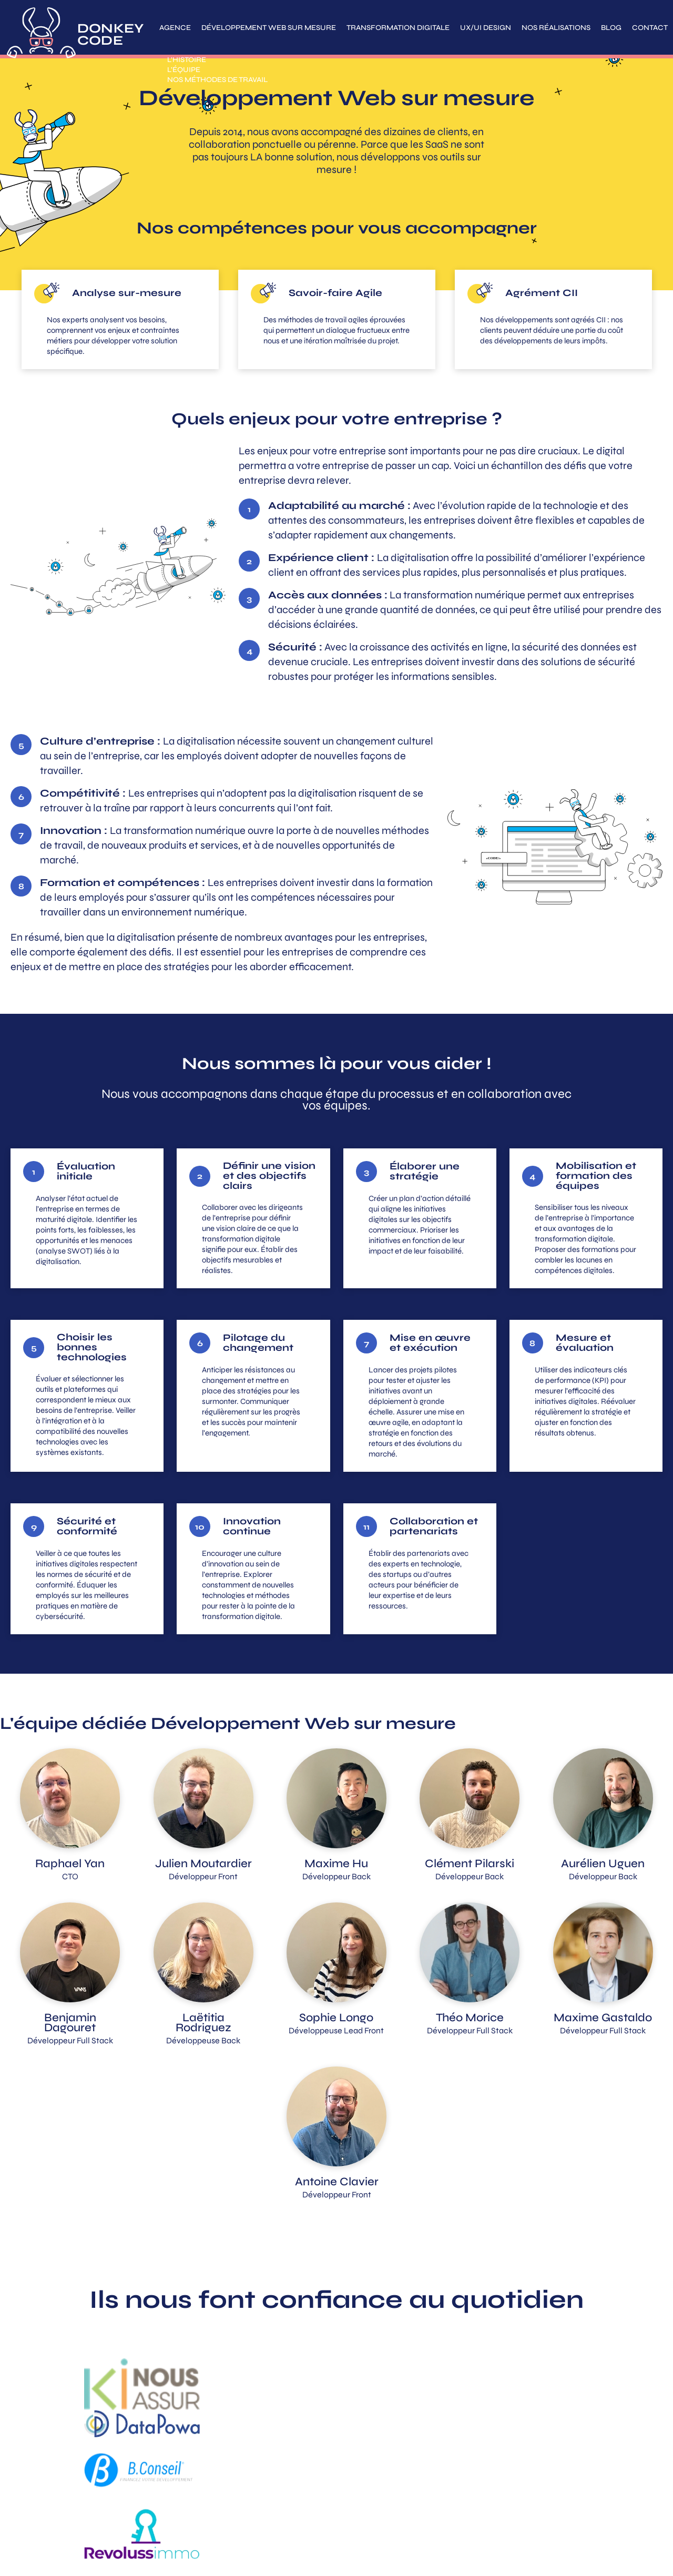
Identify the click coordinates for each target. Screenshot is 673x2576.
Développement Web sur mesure (268, 27)
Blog (611, 27)
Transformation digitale (398, 27)
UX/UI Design (485, 27)
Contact (650, 27)
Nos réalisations (556, 27)
